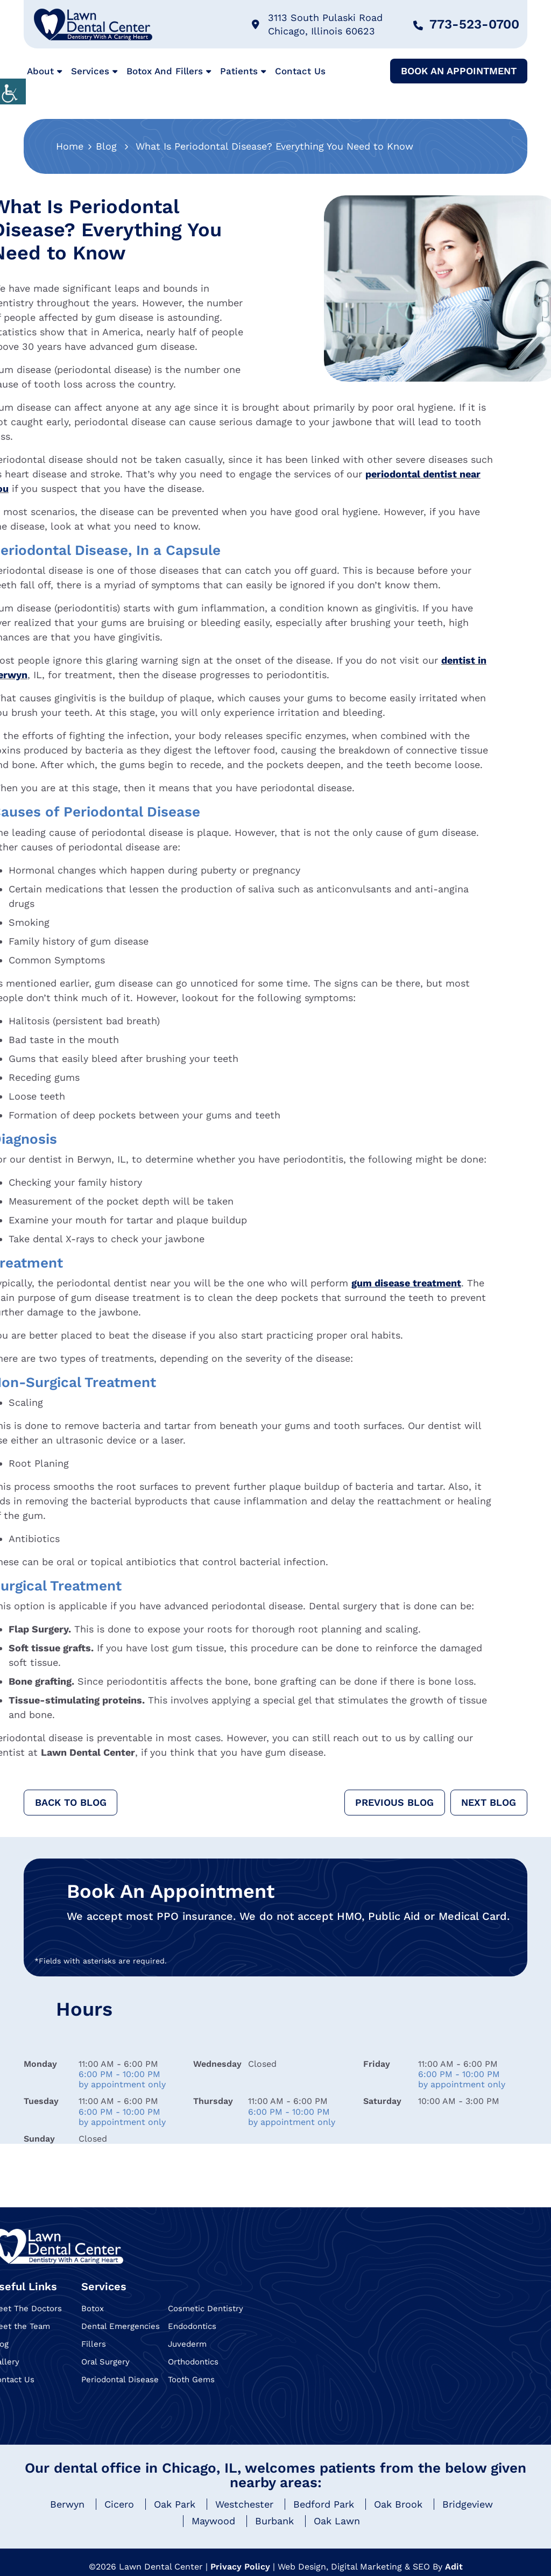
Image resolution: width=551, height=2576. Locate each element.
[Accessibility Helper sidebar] (13, 91)
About (40, 71)
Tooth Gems (191, 2379)
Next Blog (488, 1802)
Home (69, 146)
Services (90, 71)
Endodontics (192, 2326)
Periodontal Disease (120, 2379)
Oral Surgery (105, 2362)
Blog (106, 146)
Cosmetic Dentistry (205, 2308)
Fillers (93, 2344)
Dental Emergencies (120, 2326)
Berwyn (67, 2504)
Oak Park (174, 2504)
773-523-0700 (466, 24)
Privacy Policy (240, 2567)
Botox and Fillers (164, 71)
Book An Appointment (459, 70)
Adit (454, 2567)
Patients (239, 71)
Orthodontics (193, 2362)
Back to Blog (71, 1802)
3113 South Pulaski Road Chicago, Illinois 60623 (317, 24)
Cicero (119, 2504)
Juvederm (187, 2344)
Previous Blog (394, 1802)
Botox (92, 2308)
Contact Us (300, 71)
